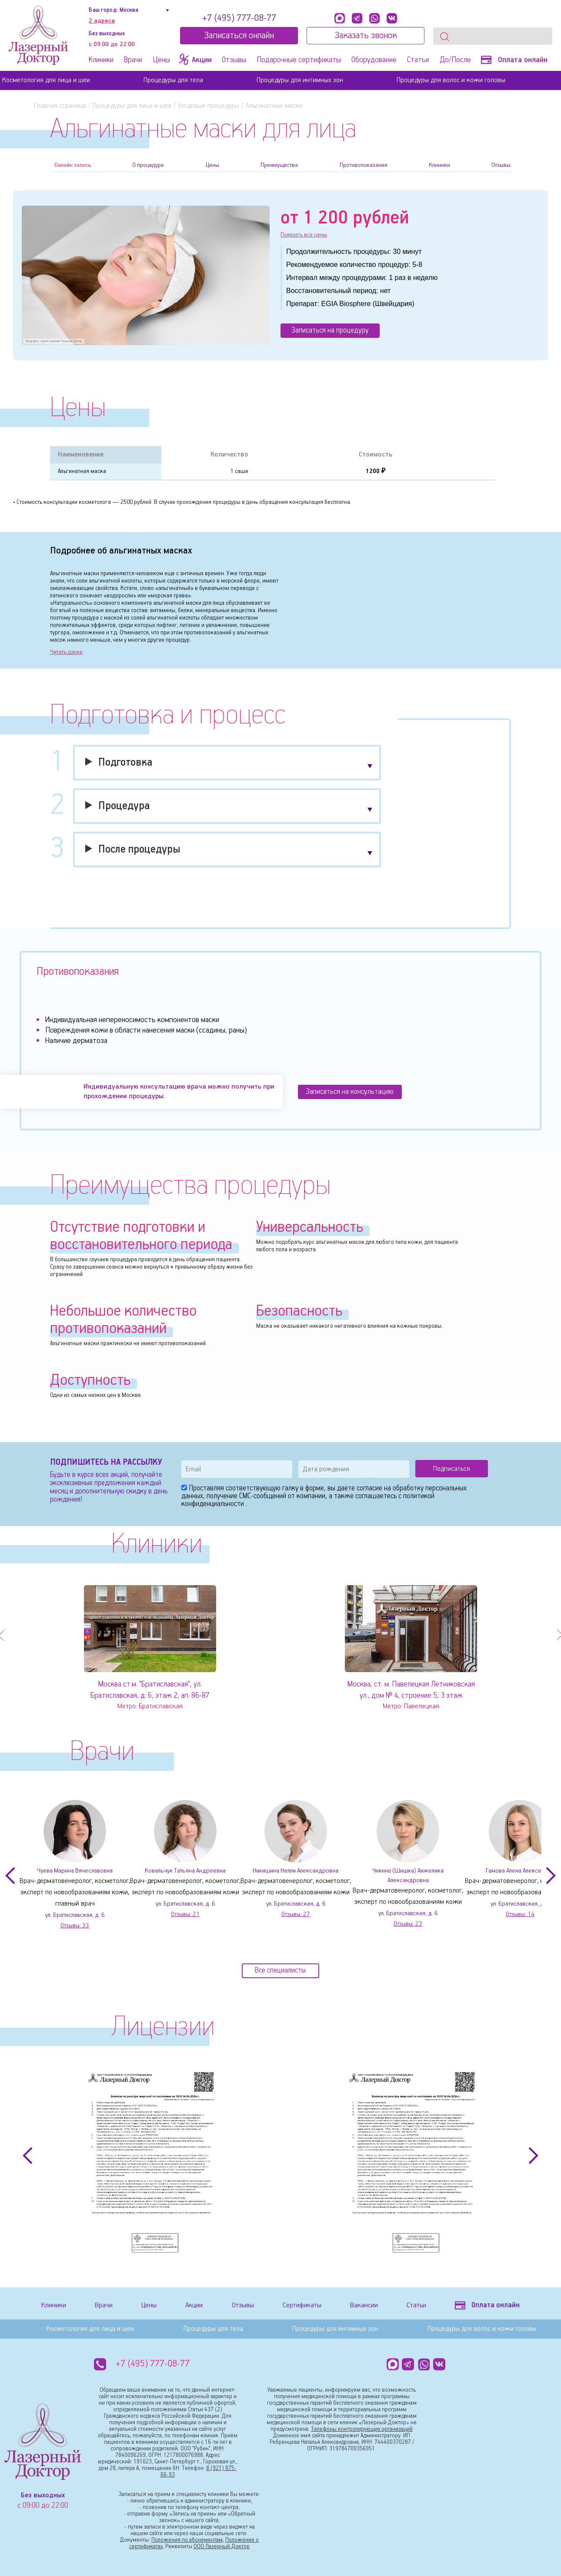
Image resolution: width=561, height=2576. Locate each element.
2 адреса (102, 20)
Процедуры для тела (173, 80)
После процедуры (139, 851)
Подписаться (451, 1470)
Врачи (133, 60)
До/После (455, 60)
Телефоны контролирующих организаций (362, 2430)
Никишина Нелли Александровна (296, 1873)
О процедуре (148, 165)
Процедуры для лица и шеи (132, 106)
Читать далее (66, 653)
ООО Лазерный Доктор (222, 2548)
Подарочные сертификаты (299, 60)
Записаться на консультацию (357, 1093)
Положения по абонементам (187, 2541)
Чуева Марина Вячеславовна (75, 1873)
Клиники (101, 60)
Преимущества (279, 165)
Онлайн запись (72, 165)
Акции (190, 2309)
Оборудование (374, 60)
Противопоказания (363, 165)
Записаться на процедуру (340, 332)
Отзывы (234, 60)
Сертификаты (297, 2309)
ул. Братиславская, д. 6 (75, 1918)
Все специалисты (281, 1977)
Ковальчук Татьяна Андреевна (185, 1873)
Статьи (418, 60)
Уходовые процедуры (208, 106)
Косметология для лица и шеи (46, 80)
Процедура (124, 807)
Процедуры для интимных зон (300, 80)
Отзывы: (75, 1929)
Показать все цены (304, 234)
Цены (161, 60)
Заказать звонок (365, 35)
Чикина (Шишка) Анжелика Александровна (414, 1873)
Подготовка (125, 764)
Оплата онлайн (514, 60)
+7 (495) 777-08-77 (239, 18)
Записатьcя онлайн (239, 35)
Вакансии (360, 2309)
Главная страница (60, 106)
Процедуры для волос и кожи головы (451, 80)
